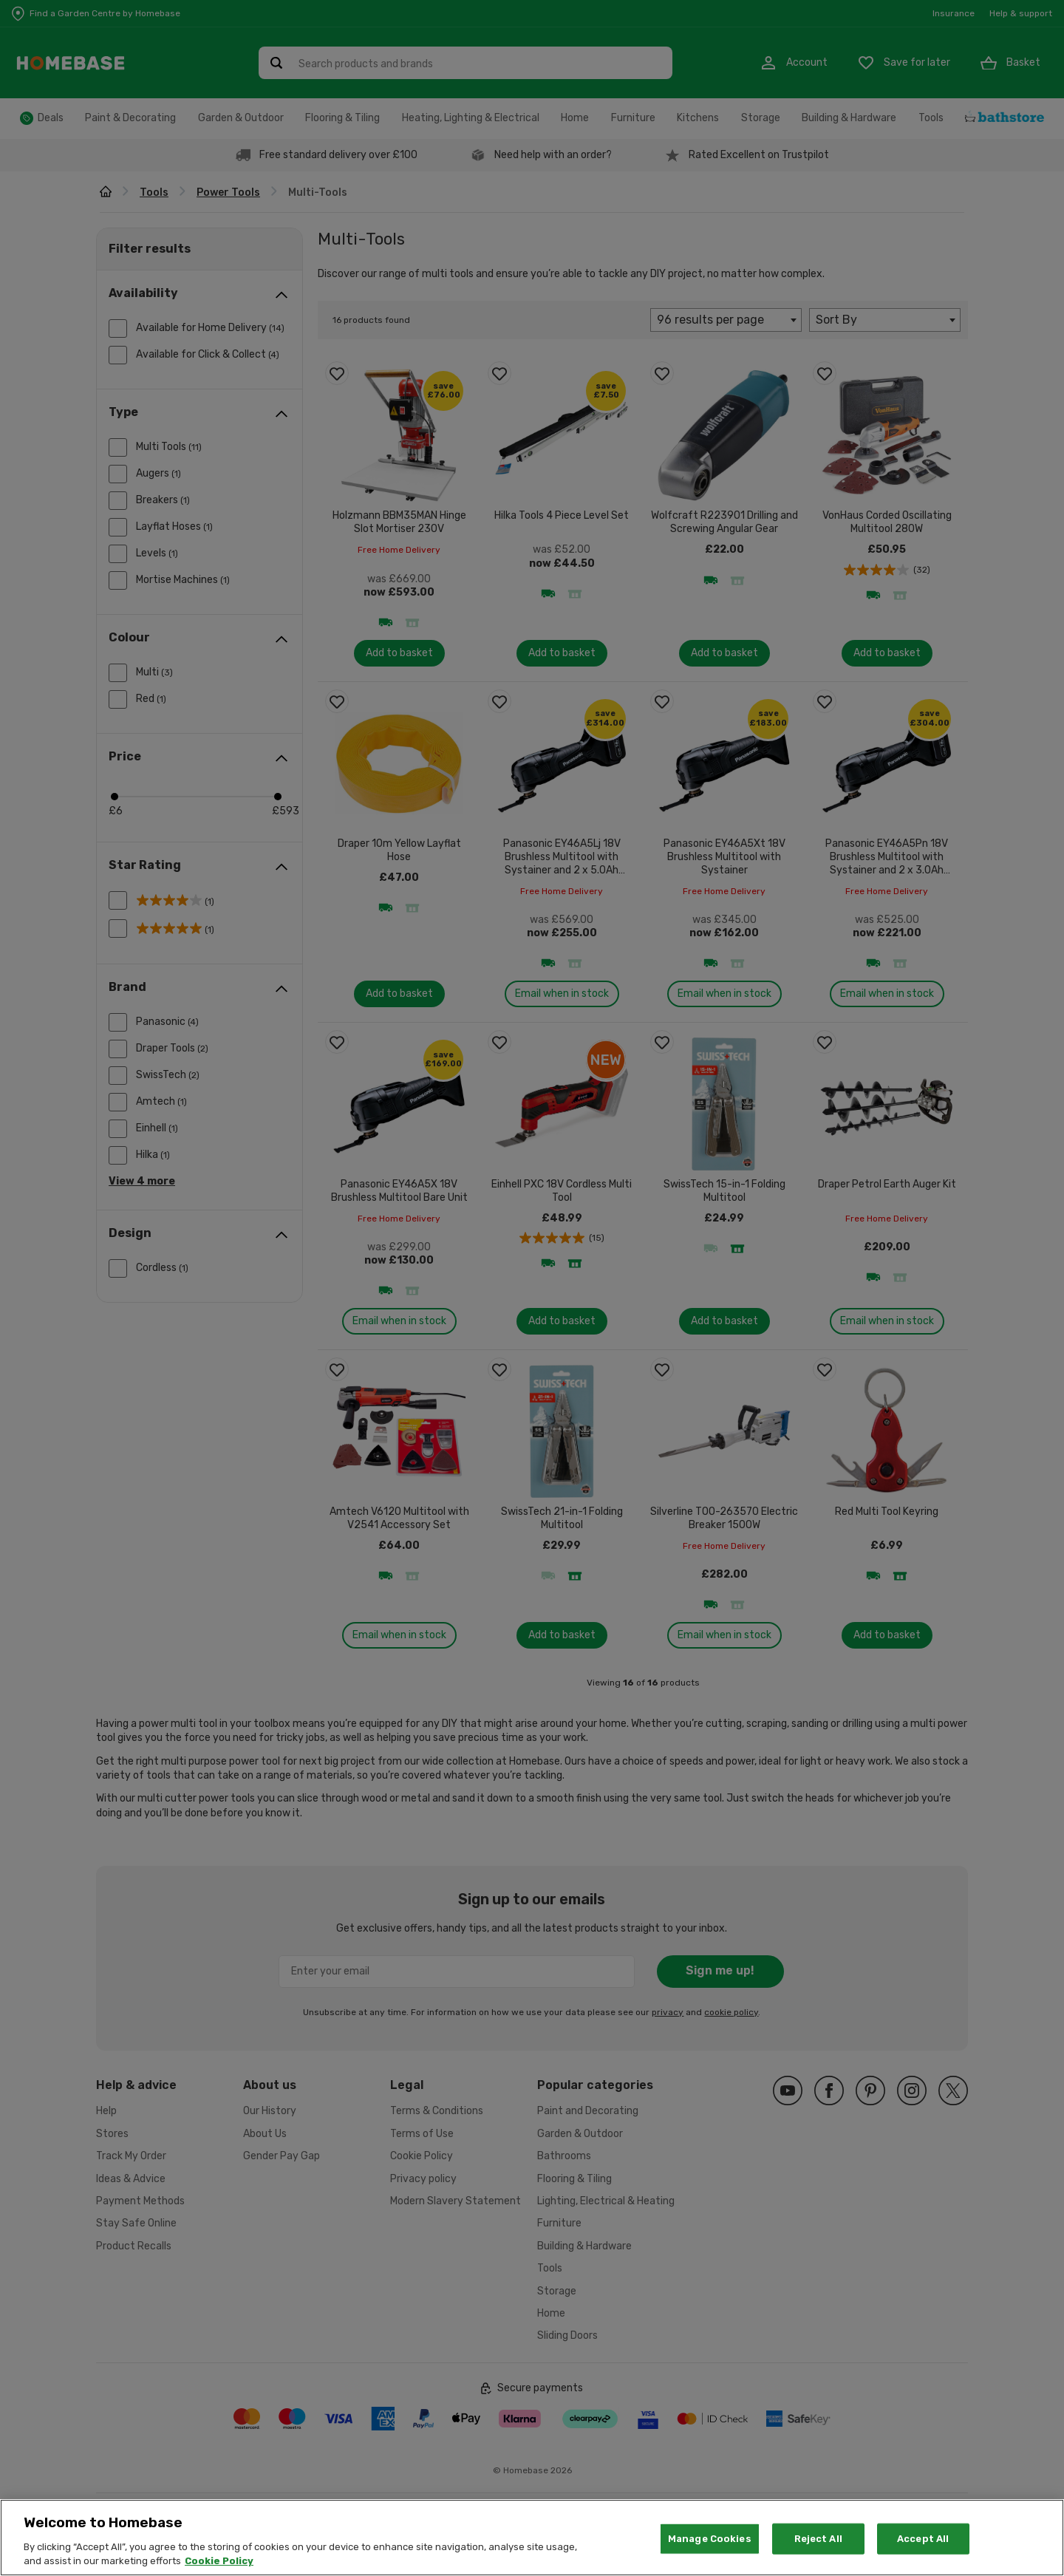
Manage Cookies (709, 2548)
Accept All (923, 2548)
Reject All (818, 2548)
